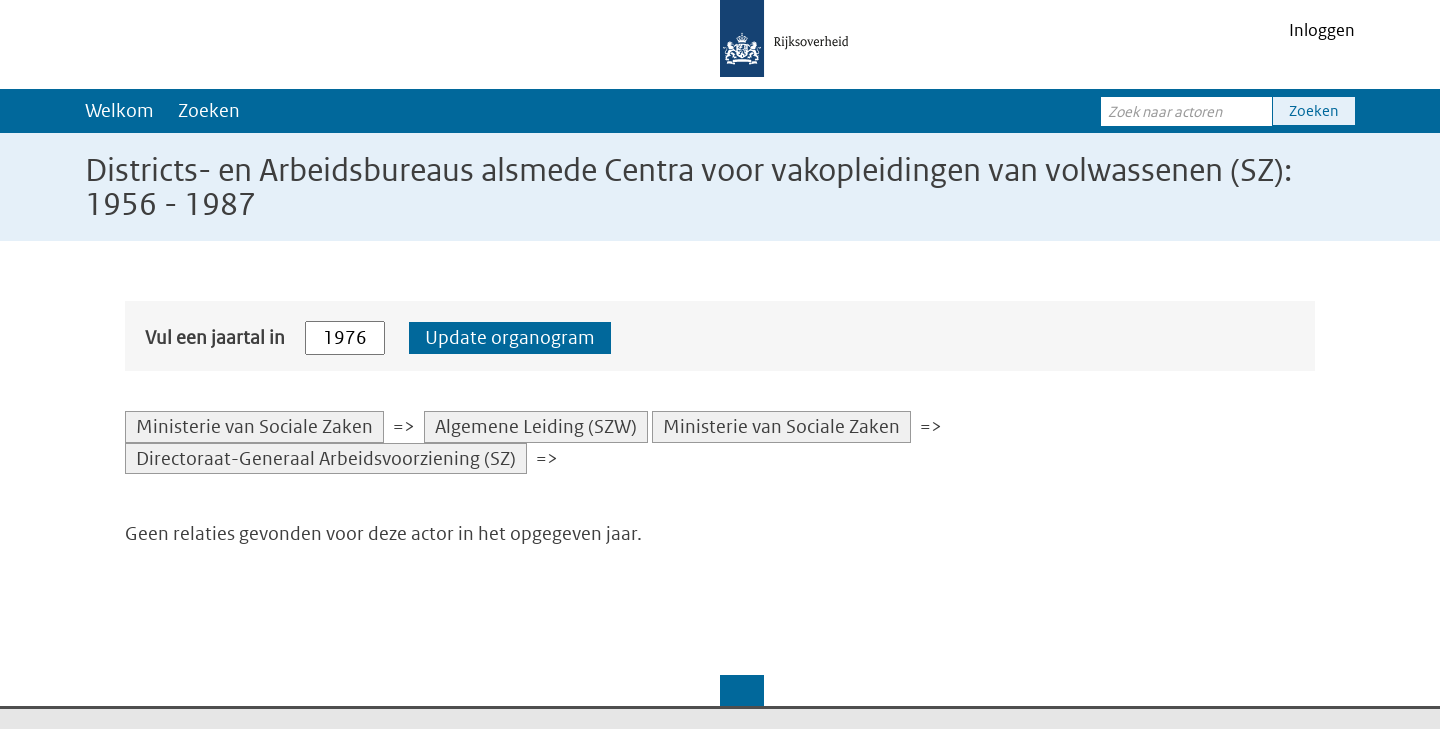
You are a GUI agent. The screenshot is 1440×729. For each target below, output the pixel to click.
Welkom (119, 110)
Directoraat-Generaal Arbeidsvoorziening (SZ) (326, 458)
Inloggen (1322, 30)
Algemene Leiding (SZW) (536, 426)
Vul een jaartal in (215, 338)
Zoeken (209, 110)
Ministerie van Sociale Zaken (254, 426)
